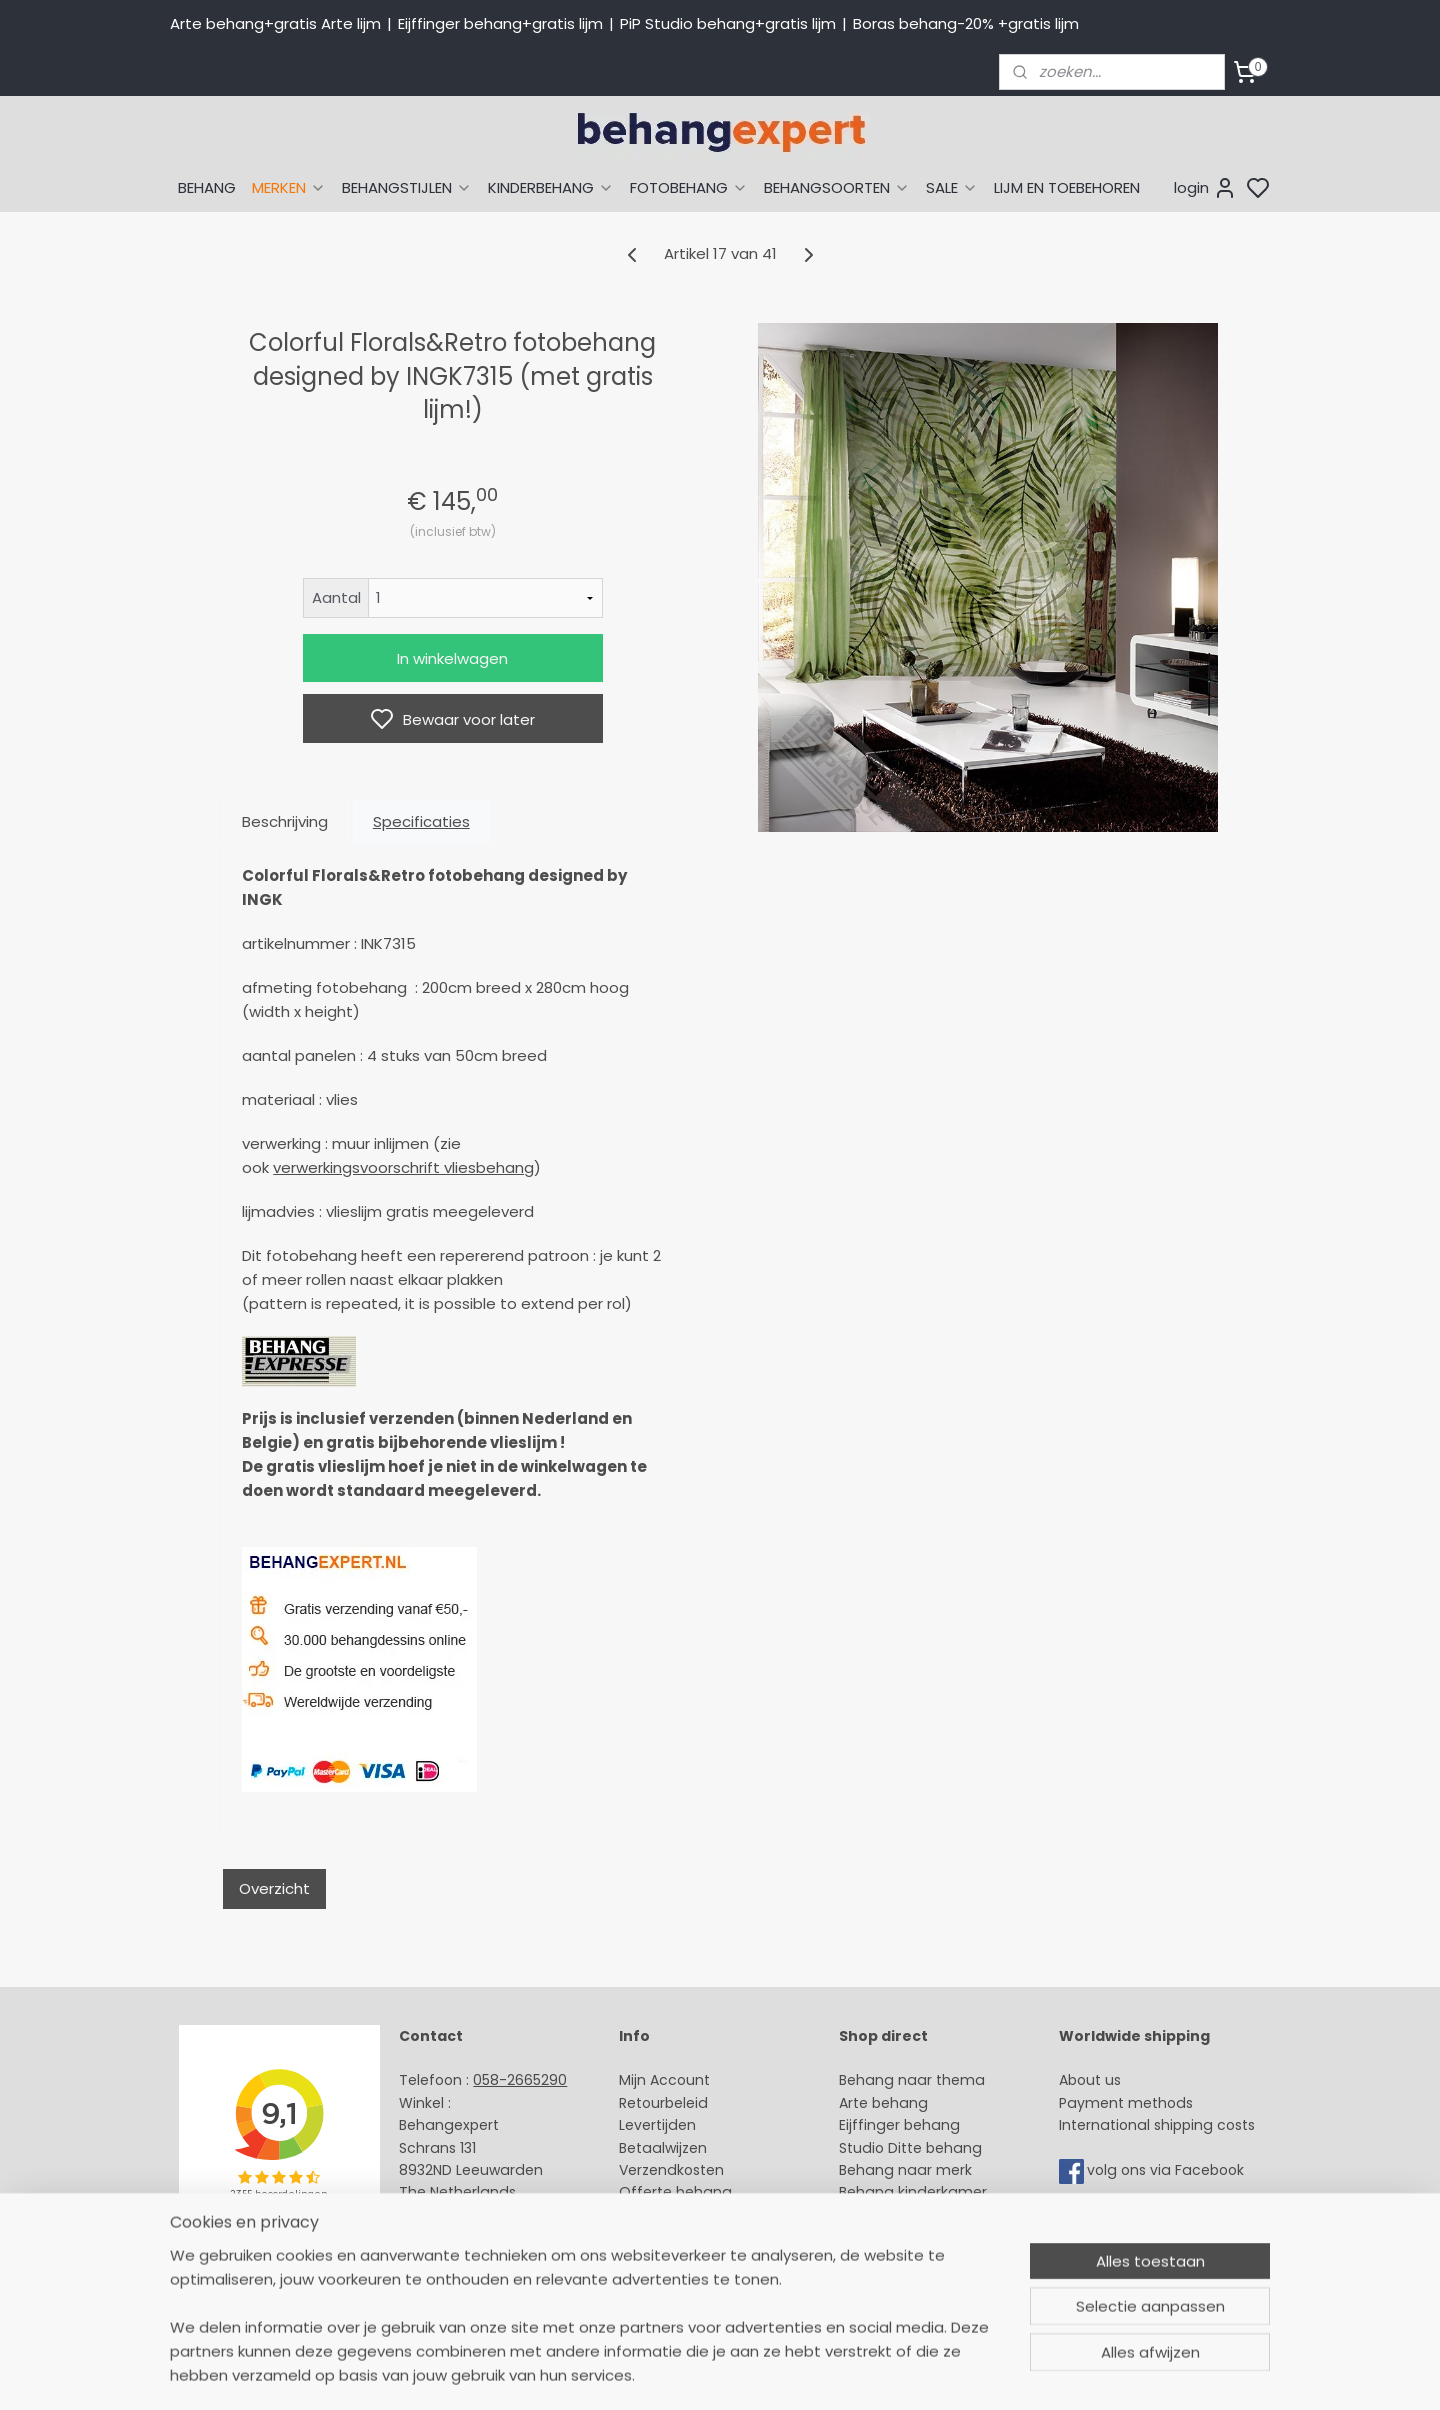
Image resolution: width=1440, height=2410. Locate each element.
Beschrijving (285, 821)
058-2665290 (520, 2080)
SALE (952, 187)
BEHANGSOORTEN (837, 187)
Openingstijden (453, 2237)
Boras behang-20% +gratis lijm (966, 23)
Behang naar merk (905, 2170)
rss (909, 2373)
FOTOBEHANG (689, 187)
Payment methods (1126, 2103)
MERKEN (289, 187)
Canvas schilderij (899, 2282)
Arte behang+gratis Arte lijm (275, 23)
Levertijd (648, 2125)
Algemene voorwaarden (705, 2260)
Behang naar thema (912, 2080)
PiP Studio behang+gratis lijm (728, 23)
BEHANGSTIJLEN (407, 187)
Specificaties (421, 821)
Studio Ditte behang (910, 2148)
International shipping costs (1157, 2125)
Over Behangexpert (688, 2237)
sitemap (867, 2373)
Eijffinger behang (899, 2125)
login (1205, 188)
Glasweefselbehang (909, 2237)
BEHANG (207, 187)
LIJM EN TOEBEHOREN (1067, 187)
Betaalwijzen (663, 2148)
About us (1090, 2080)
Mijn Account (664, 2080)
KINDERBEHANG (551, 187)
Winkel (641, 2215)
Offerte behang (675, 2192)
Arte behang (883, 2103)
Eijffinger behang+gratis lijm (500, 23)
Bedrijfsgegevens (460, 2260)
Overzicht (274, 1888)
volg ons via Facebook (1167, 2170)
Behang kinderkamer (913, 2192)
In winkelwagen (452, 658)
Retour (642, 2103)
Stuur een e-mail (461, 2215)
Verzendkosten (671, 2170)
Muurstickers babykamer (926, 2215)
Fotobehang (882, 2260)
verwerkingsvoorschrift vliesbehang (403, 1167)
